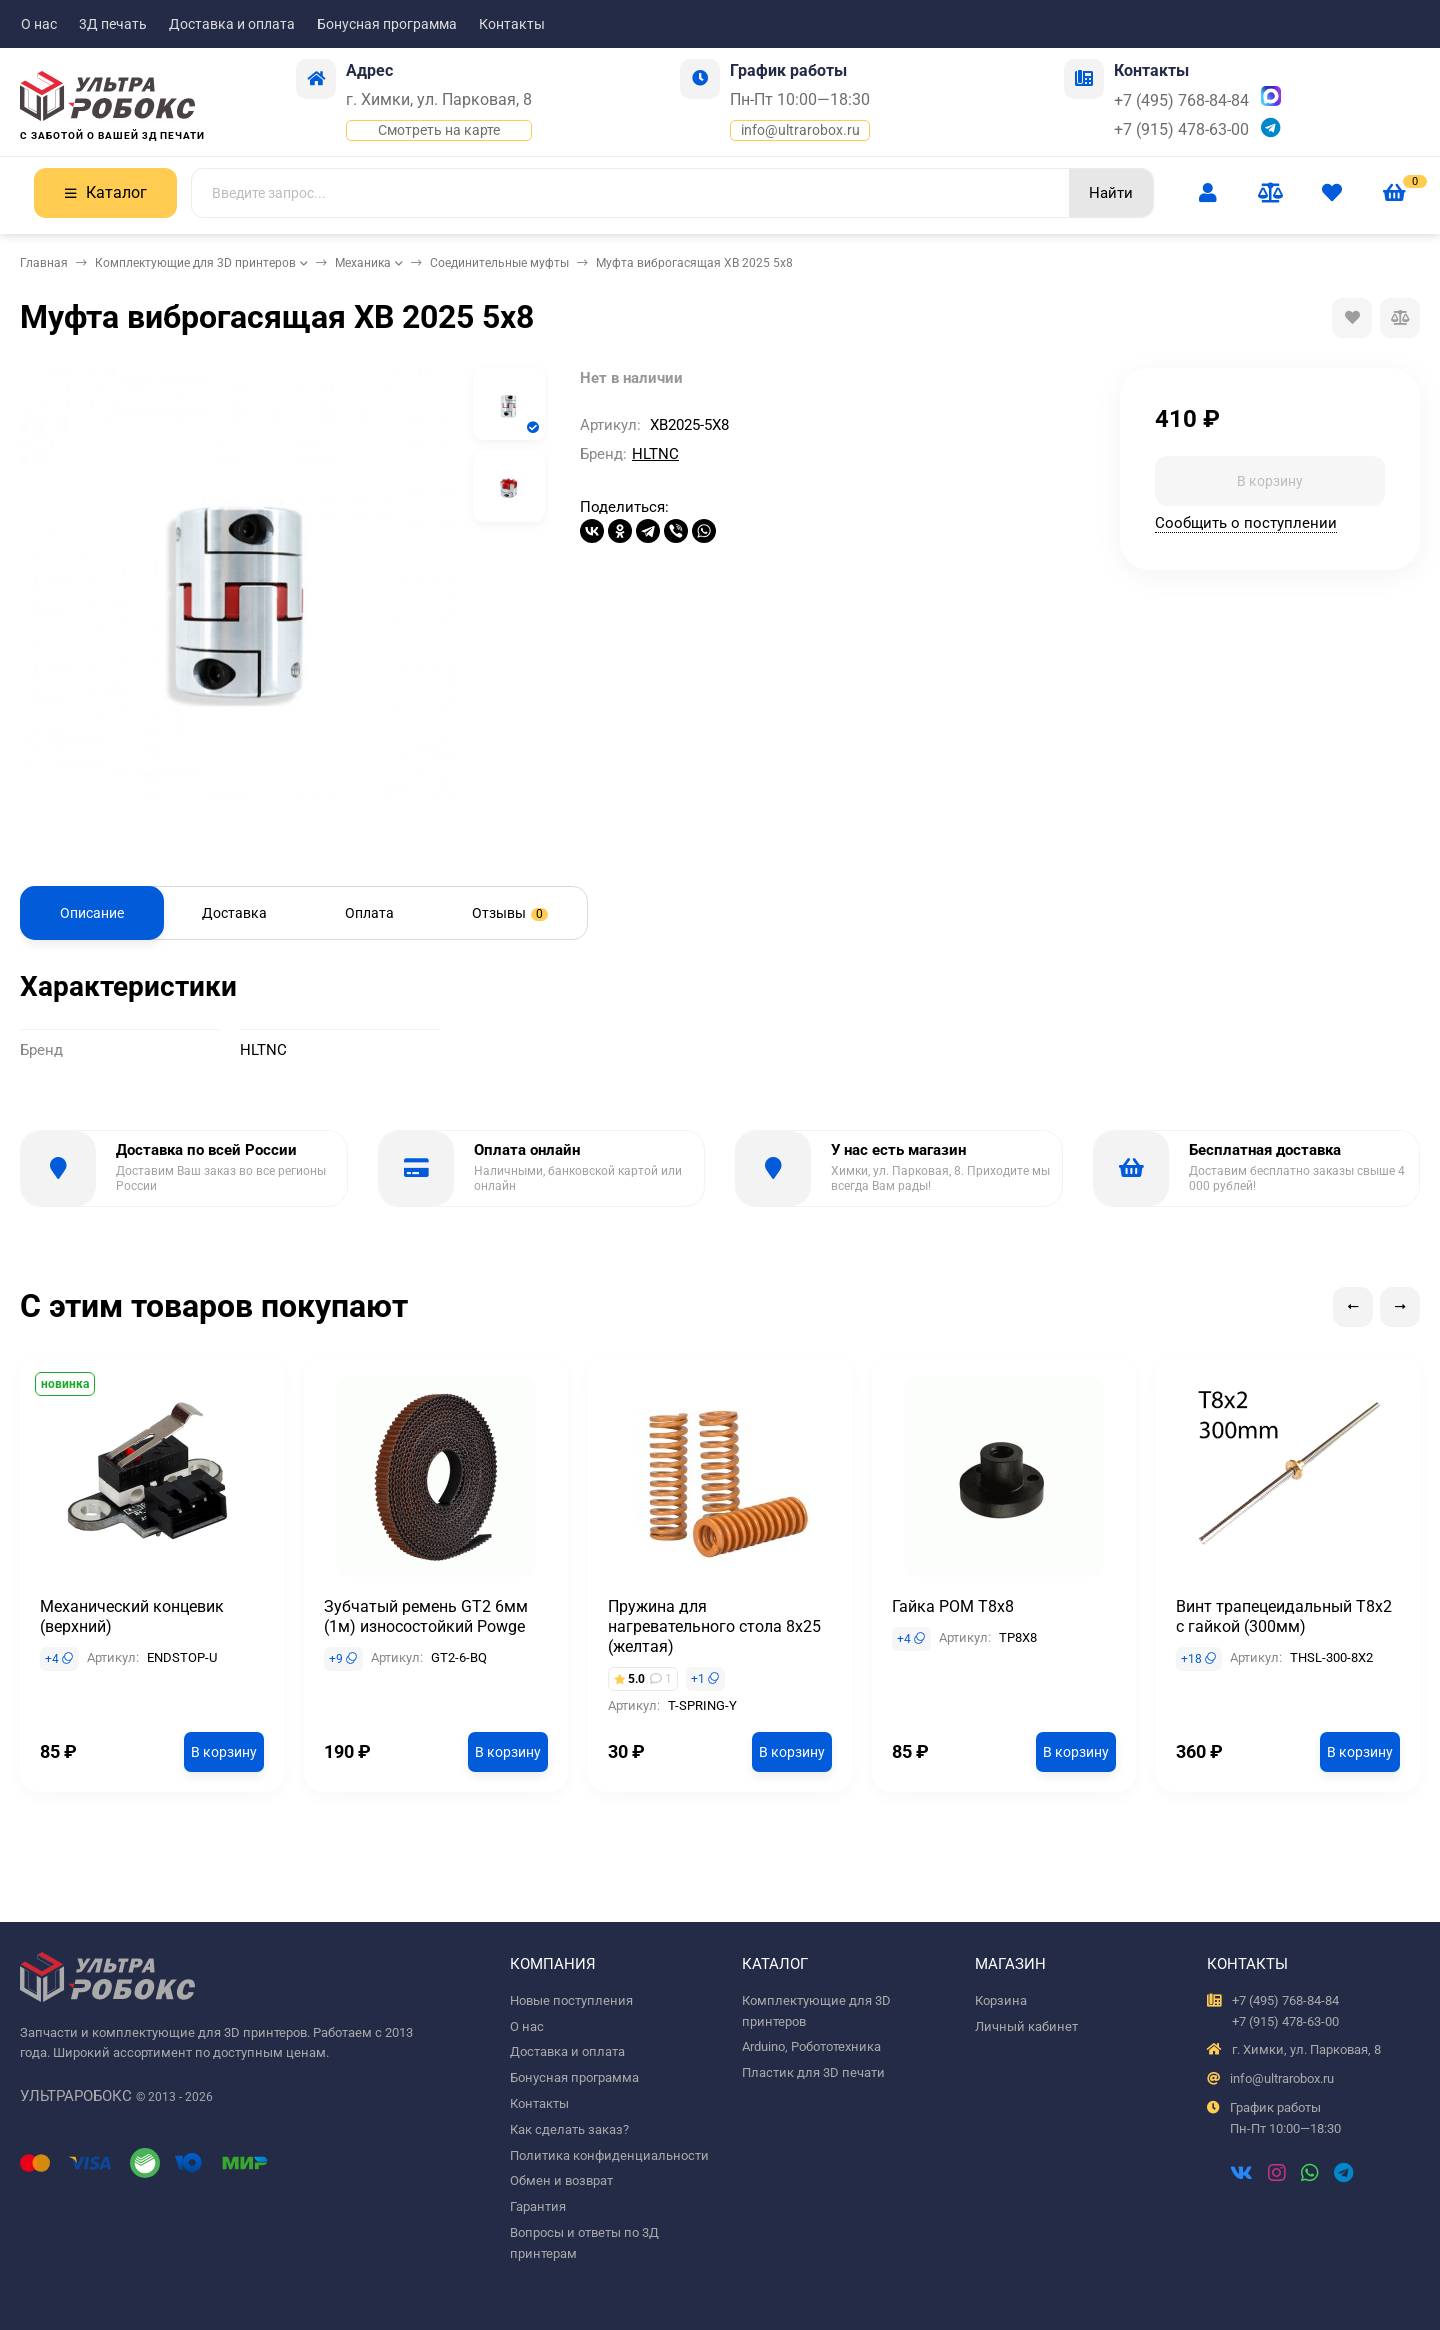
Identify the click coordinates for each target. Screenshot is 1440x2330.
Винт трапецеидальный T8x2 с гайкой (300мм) (1284, 1616)
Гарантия (538, 2206)
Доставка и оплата (232, 24)
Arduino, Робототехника (811, 2046)
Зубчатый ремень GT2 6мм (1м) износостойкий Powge (426, 1616)
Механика (363, 263)
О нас (39, 24)
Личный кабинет (1026, 2026)
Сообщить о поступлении (1246, 523)
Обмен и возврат (561, 2180)
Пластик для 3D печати (813, 2072)
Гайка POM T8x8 (953, 1606)
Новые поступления (571, 2000)
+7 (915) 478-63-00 (1181, 129)
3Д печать (113, 24)
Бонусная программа (387, 24)
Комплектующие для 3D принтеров (195, 263)
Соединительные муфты (499, 263)
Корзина (1001, 2000)
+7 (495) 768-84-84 (1181, 100)
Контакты (512, 24)
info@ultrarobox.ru (800, 130)
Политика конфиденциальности (609, 2155)
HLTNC (655, 454)
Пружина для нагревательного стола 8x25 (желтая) (714, 1626)
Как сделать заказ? (569, 2129)
